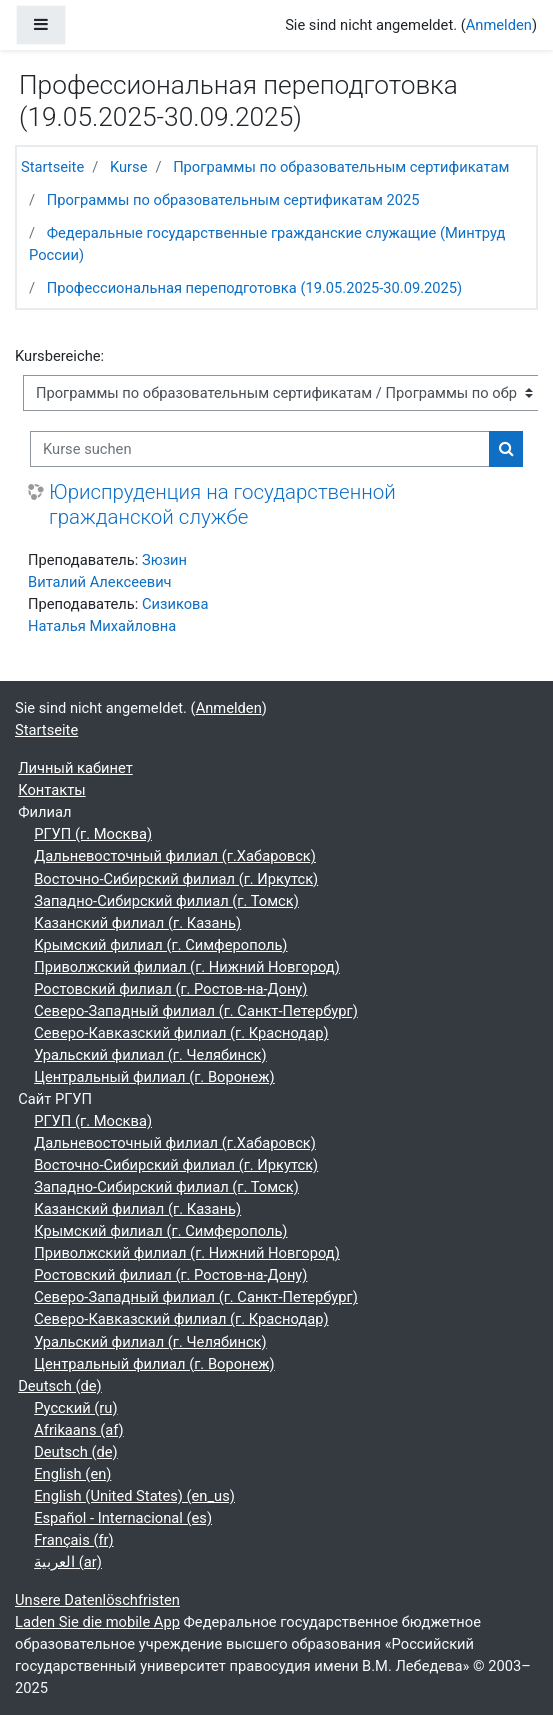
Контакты (51, 790)
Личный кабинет (75, 768)
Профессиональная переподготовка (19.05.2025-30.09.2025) (254, 288)
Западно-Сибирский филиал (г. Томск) (166, 901)
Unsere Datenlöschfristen (97, 1600)
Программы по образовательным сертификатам (341, 167)
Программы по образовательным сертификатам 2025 (233, 200)
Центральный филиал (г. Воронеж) (154, 1077)
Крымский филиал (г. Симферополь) (160, 945)
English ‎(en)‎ (72, 1474)
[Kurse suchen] (260, 449)
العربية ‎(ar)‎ (68, 1562)
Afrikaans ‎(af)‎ (78, 1430)
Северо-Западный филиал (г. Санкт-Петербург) (196, 1011)
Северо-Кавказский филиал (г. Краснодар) (181, 1033)
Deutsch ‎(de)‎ (60, 1386)
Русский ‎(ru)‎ (75, 1408)
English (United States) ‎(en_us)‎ (134, 1496)
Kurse (129, 167)
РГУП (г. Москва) (93, 834)
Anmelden (499, 25)
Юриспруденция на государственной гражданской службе (222, 504)
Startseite (52, 167)
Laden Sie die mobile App (97, 1622)
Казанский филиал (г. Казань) (137, 923)
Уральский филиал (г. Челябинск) (150, 1055)
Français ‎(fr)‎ (73, 1540)
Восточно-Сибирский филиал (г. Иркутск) (176, 879)
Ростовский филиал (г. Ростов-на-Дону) (170, 989)
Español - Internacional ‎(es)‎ (123, 1518)
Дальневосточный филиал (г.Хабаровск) (175, 856)
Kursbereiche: (59, 356)
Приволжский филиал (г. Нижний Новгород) (187, 967)
